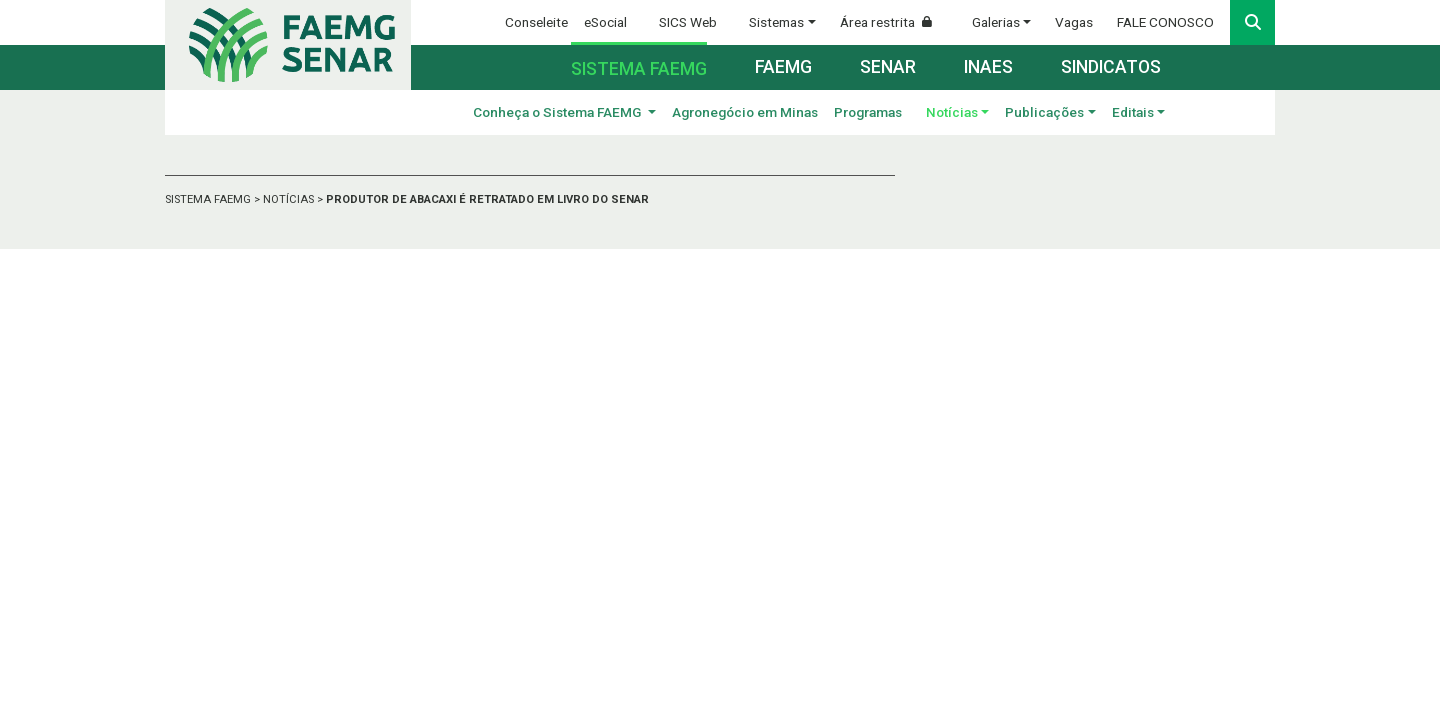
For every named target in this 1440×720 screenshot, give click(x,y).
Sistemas (776, 22)
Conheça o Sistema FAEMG (558, 112)
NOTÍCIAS (290, 199)
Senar (888, 67)
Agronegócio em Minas (745, 112)
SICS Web (688, 22)
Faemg (783, 67)
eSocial (605, 22)
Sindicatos (1111, 67)
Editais (1133, 112)
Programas (868, 112)
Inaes (988, 67)
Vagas (1074, 22)
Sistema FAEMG (639, 69)
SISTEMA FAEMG (209, 199)
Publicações (1044, 112)
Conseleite (536, 22)
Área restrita (894, 22)
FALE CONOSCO (1165, 22)
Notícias (952, 112)
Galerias (996, 22)
